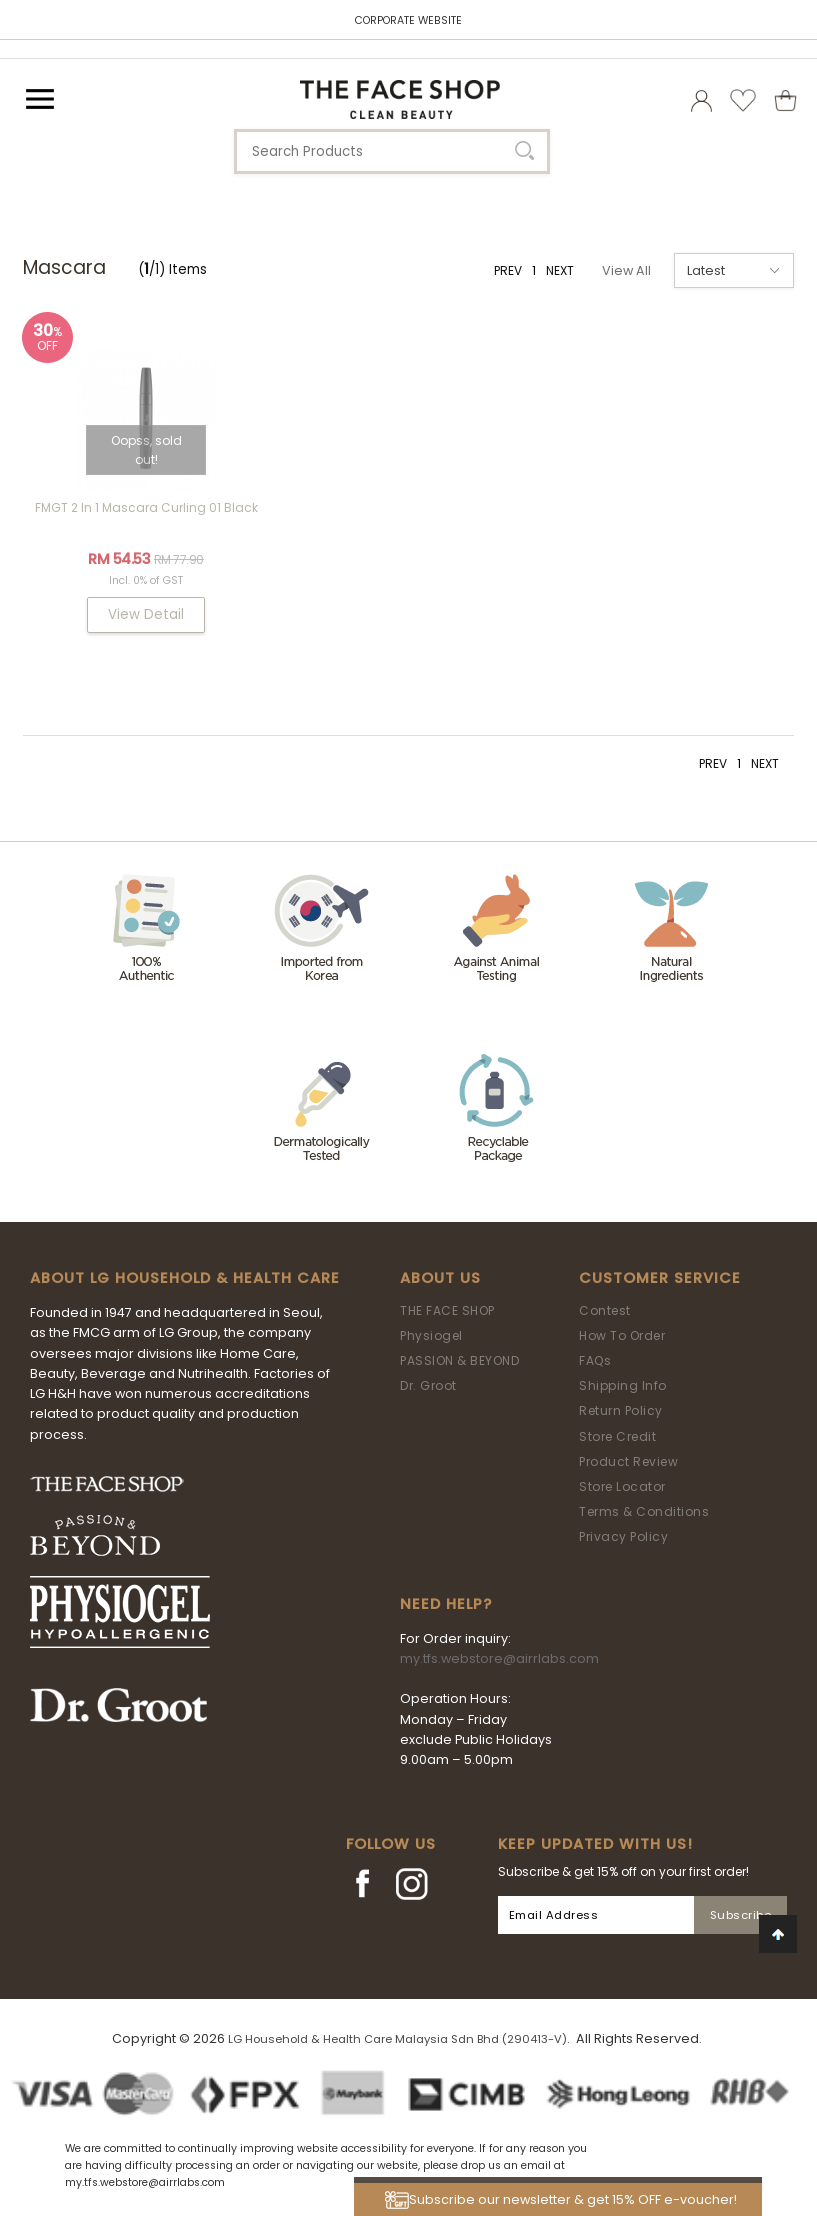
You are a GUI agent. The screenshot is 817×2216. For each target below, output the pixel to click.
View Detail (146, 614)
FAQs (595, 1360)
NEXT (560, 270)
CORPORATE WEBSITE (408, 20)
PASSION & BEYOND (459, 1360)
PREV (508, 270)
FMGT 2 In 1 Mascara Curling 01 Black (146, 507)
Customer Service (660, 1278)
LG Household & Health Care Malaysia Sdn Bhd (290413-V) (397, 2039)
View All (626, 270)
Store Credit (617, 1436)
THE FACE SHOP (447, 1310)
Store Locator (622, 1486)
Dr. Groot (428, 1385)
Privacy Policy (623, 1536)
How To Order (622, 1335)
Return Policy (621, 1410)
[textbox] (392, 151)
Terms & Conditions (644, 1511)
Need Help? (446, 1604)
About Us (440, 1278)
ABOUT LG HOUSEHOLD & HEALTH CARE (185, 1278)
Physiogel (431, 1335)
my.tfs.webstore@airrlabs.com (499, 1658)
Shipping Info (623, 1385)
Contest (605, 1310)
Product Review (628, 1461)
